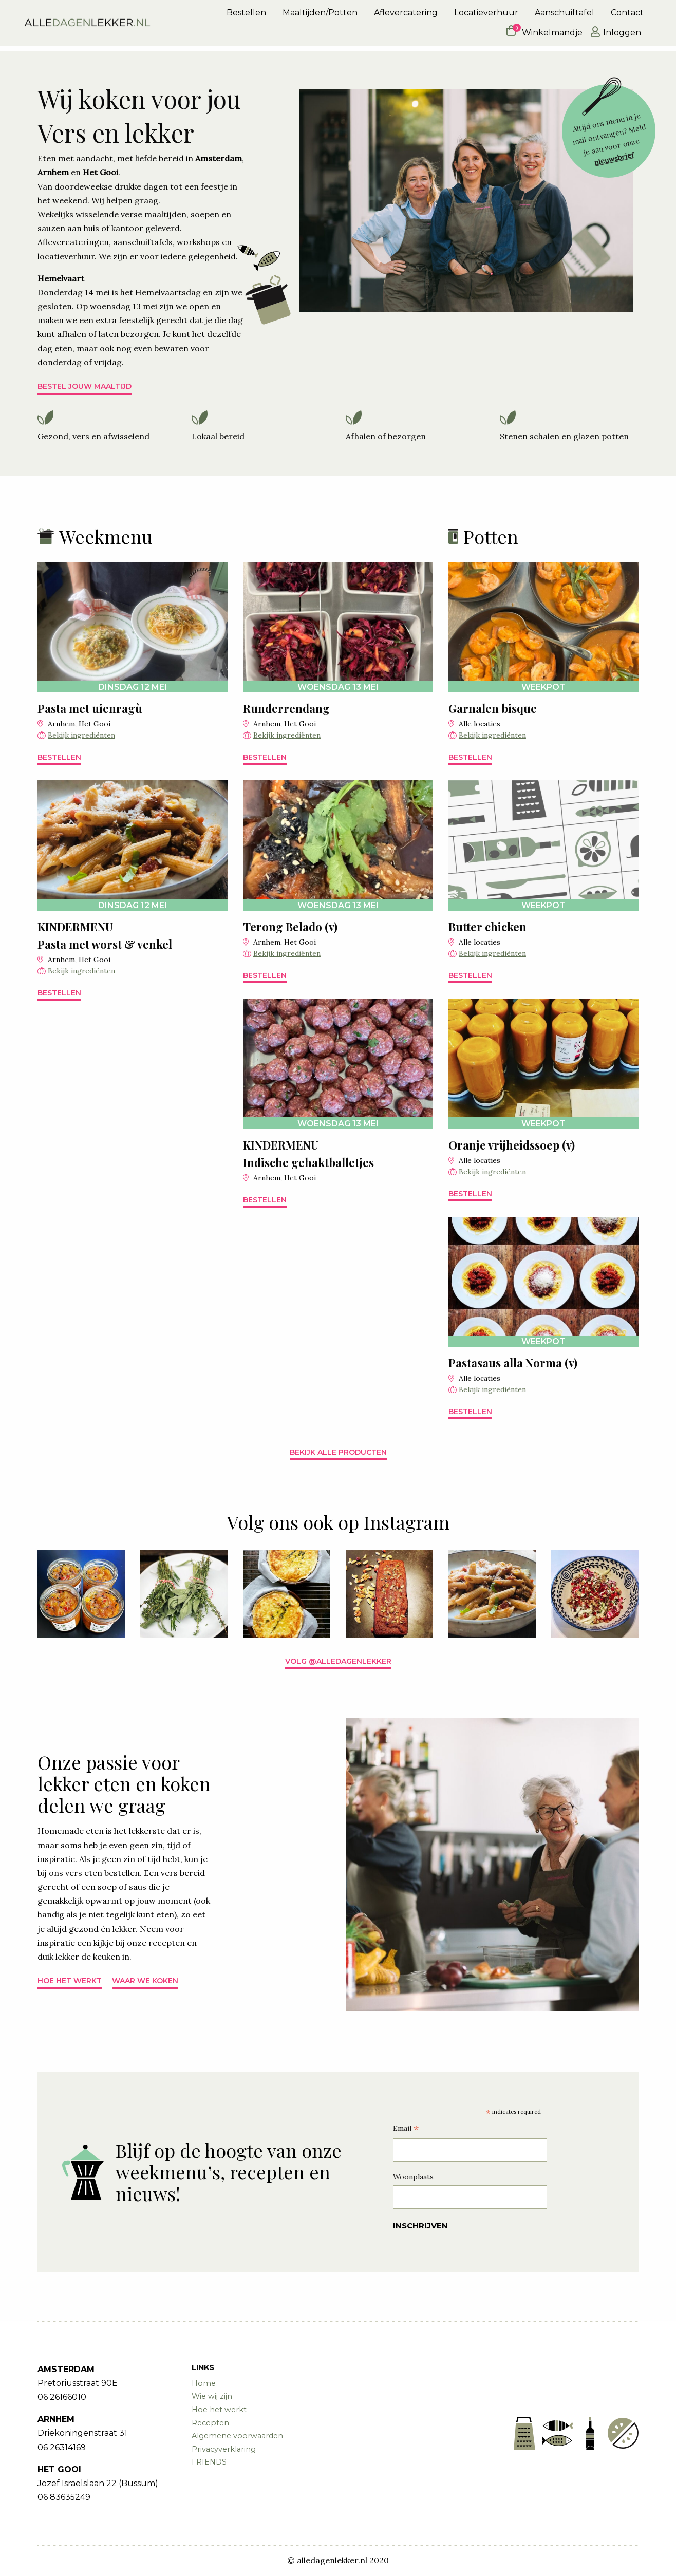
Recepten (210, 2423)
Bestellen (246, 16)
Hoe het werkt (69, 1980)
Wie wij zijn (212, 2396)
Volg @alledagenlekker (338, 1661)
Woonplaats (413, 2177)
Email (406, 2129)
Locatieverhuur (486, 16)
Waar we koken (145, 1980)
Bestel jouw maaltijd (84, 386)
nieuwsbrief (614, 158)
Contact (627, 16)
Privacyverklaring (224, 2449)
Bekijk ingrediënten (81, 735)
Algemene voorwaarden (237, 2435)
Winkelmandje (544, 35)
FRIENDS (209, 2462)
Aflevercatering (406, 16)
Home (204, 2383)
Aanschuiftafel (564, 16)
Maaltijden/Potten (320, 16)
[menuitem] (246, 16)
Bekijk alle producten (338, 1452)
